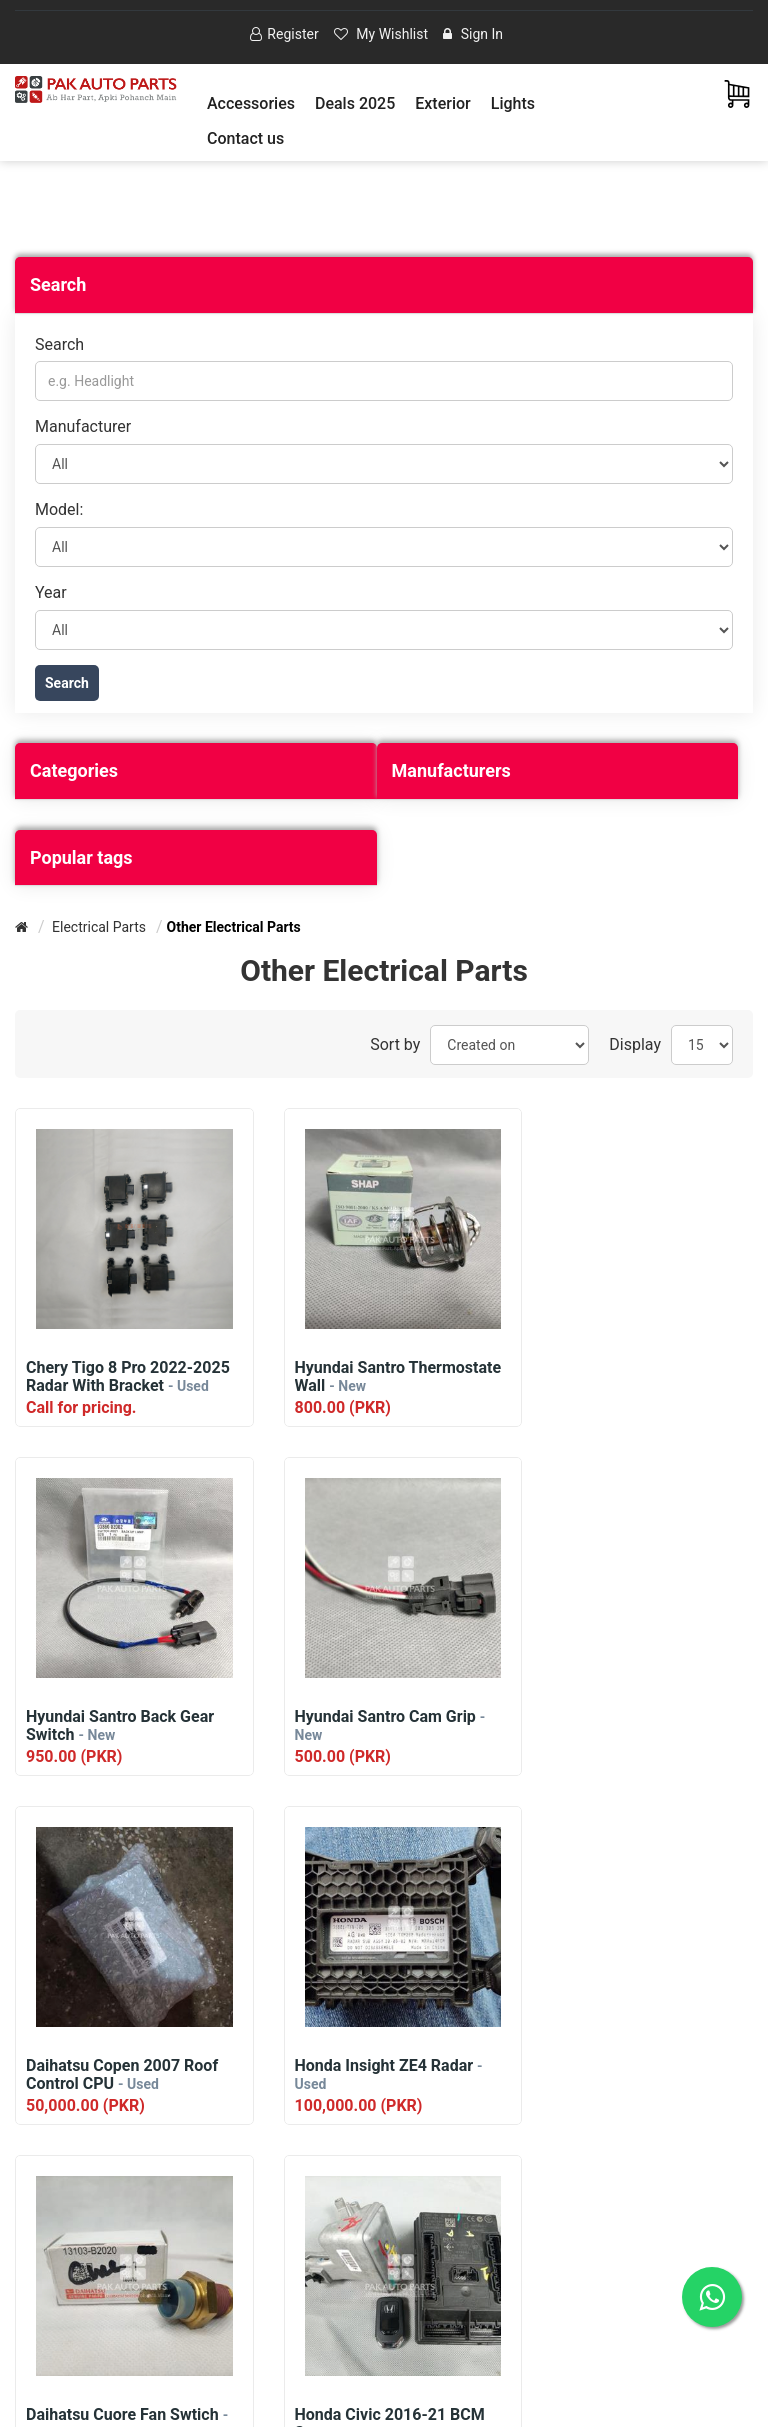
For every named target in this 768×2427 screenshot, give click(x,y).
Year (51, 592)
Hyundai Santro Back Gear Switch (632, 1377)
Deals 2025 (355, 103)
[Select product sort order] (509, 1045)
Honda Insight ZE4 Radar (632, 1725)
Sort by (395, 1044)
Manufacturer (83, 427)
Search (59, 344)
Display (635, 1044)
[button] (251, 103)
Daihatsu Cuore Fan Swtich (127, 2074)
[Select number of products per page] (702, 1045)
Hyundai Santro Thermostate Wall (366, 1377)
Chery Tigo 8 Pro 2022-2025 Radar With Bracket (128, 1377)
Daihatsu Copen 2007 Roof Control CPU (378, 1726)
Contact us (245, 138)
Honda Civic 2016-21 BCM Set (377, 2075)
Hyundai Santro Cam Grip (121, 1725)
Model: (59, 509)
